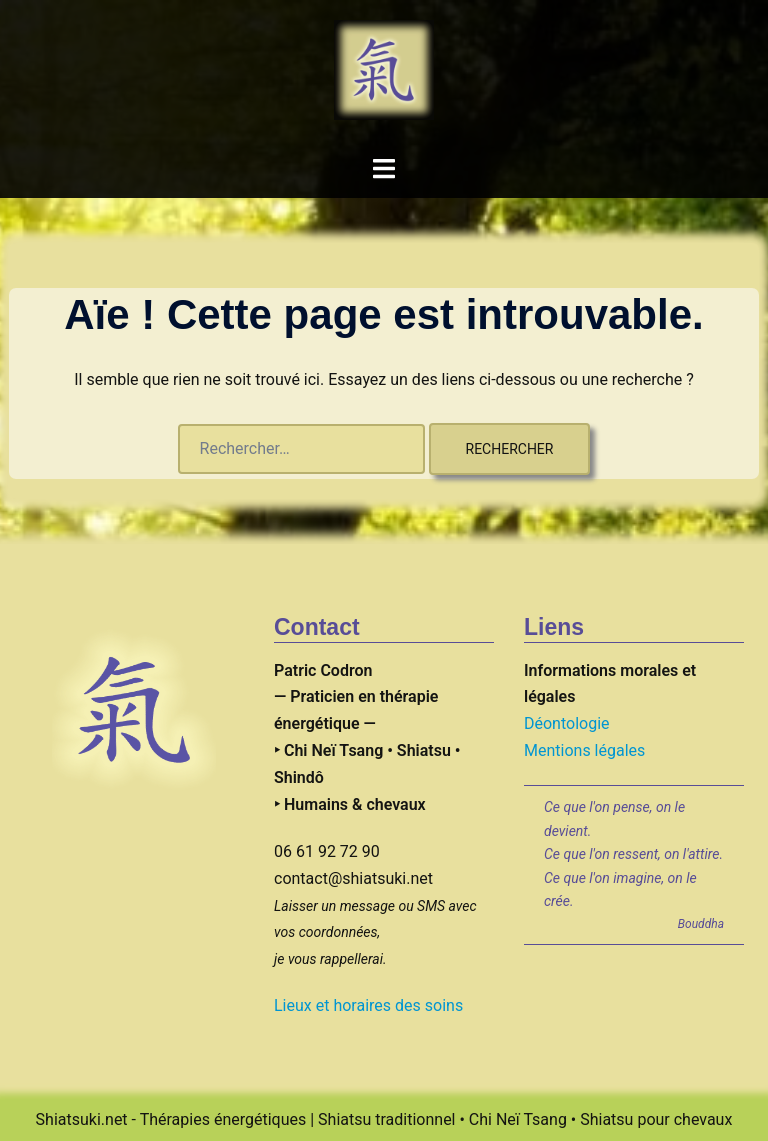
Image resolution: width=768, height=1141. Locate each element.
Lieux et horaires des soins (368, 1005)
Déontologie (567, 723)
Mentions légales (584, 750)
